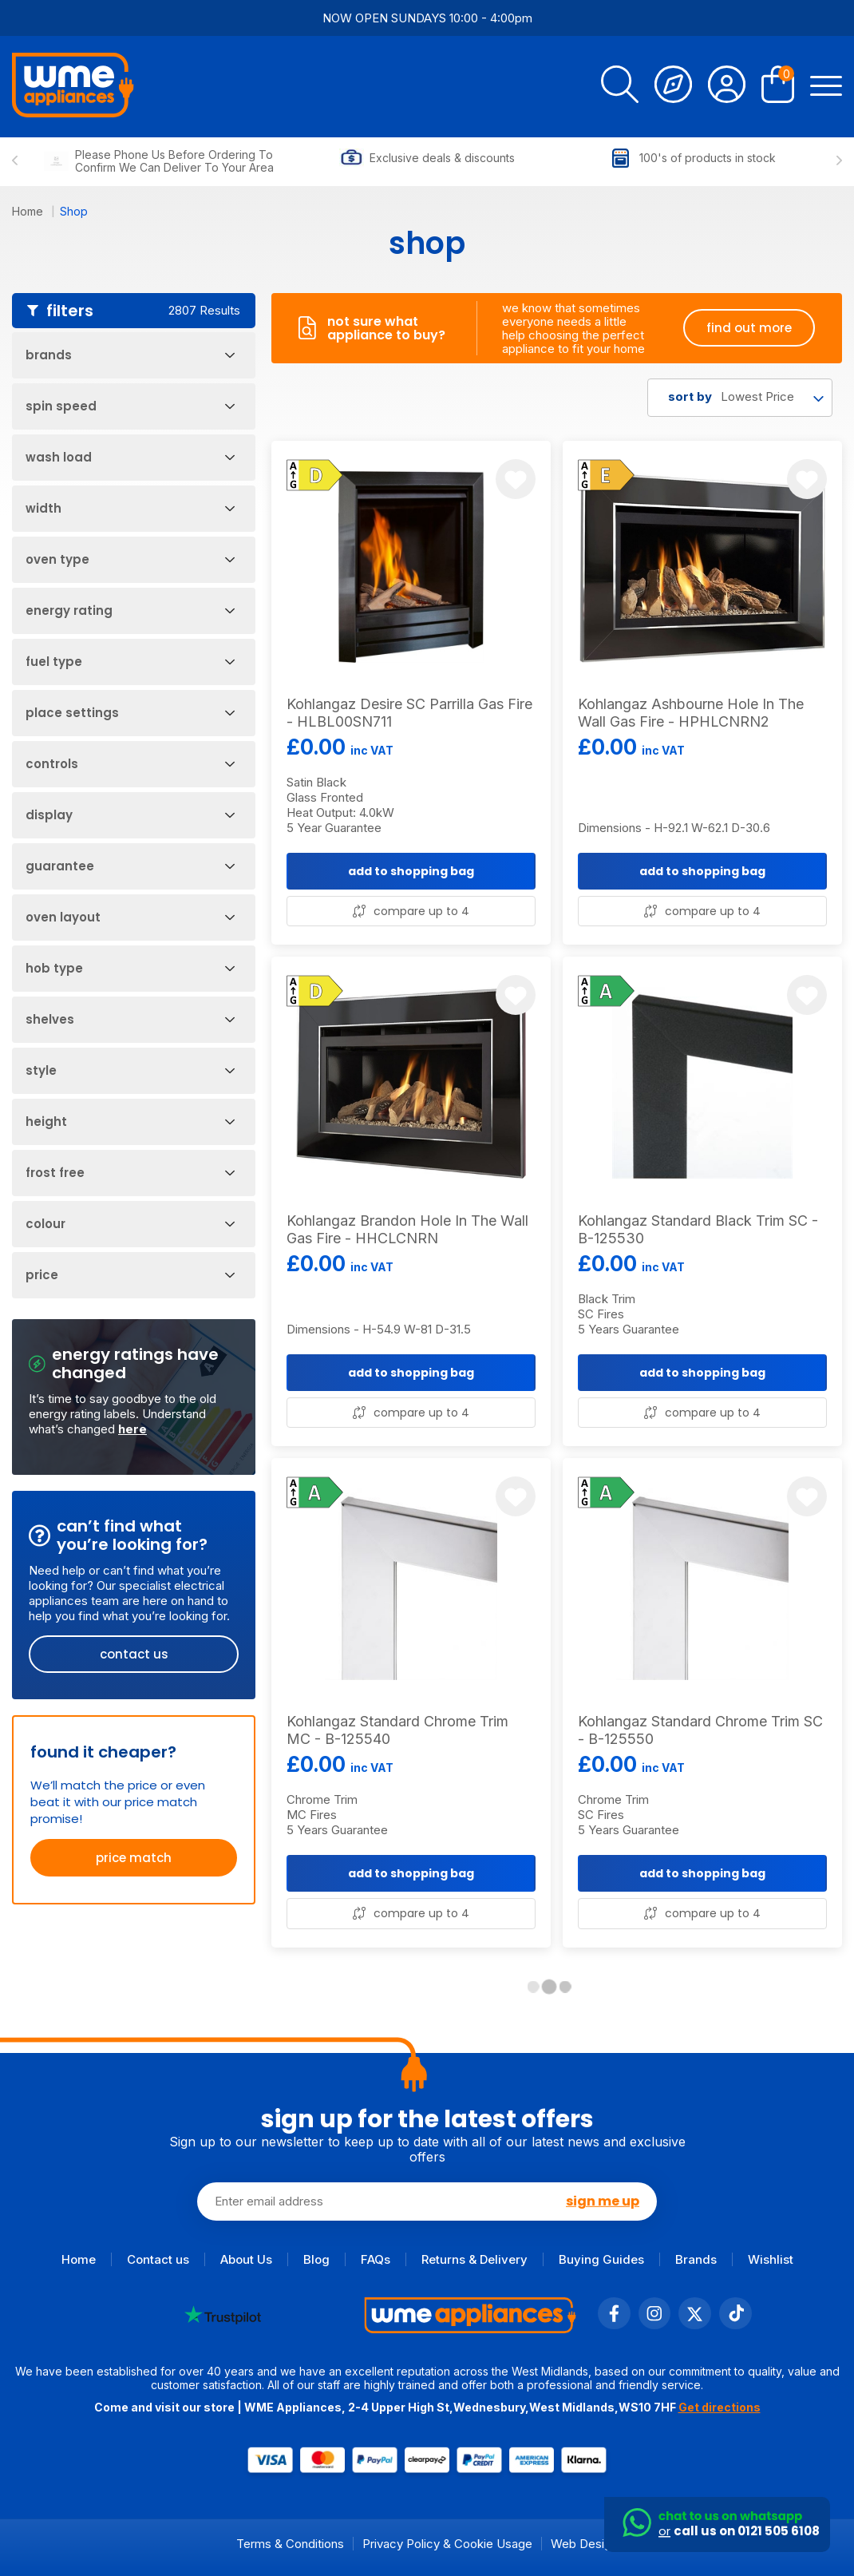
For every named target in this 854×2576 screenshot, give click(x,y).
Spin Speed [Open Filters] (130, 406)
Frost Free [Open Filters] (130, 1172)
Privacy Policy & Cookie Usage (447, 2543)
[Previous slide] (15, 161)
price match (134, 1857)
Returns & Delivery (474, 2259)
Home (29, 211)
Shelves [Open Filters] (130, 1019)
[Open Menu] (826, 87)
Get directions (719, 2407)
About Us (246, 2259)
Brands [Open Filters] (130, 355)
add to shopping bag (411, 871)
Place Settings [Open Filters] (130, 712)
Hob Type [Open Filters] (130, 968)
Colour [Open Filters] (130, 1223)
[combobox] (739, 397)
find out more (749, 327)
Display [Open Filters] (130, 814)
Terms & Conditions (290, 2543)
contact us (134, 1654)
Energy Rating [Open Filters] (130, 610)
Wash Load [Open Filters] (130, 457)
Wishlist (770, 2259)
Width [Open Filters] (130, 508)
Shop (74, 211)
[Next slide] (839, 161)
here (132, 1429)
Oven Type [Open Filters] (130, 559)
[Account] (726, 86)
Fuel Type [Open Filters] (130, 661)
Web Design (584, 2543)
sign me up (602, 2201)
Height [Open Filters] (130, 1121)
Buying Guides (601, 2259)
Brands (696, 2259)
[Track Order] (673, 86)
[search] (620, 86)
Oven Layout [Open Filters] (130, 917)
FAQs (375, 2259)
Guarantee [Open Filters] (130, 866)
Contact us (158, 2259)
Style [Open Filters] (130, 1070)
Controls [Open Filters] (130, 763)
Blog (316, 2259)
